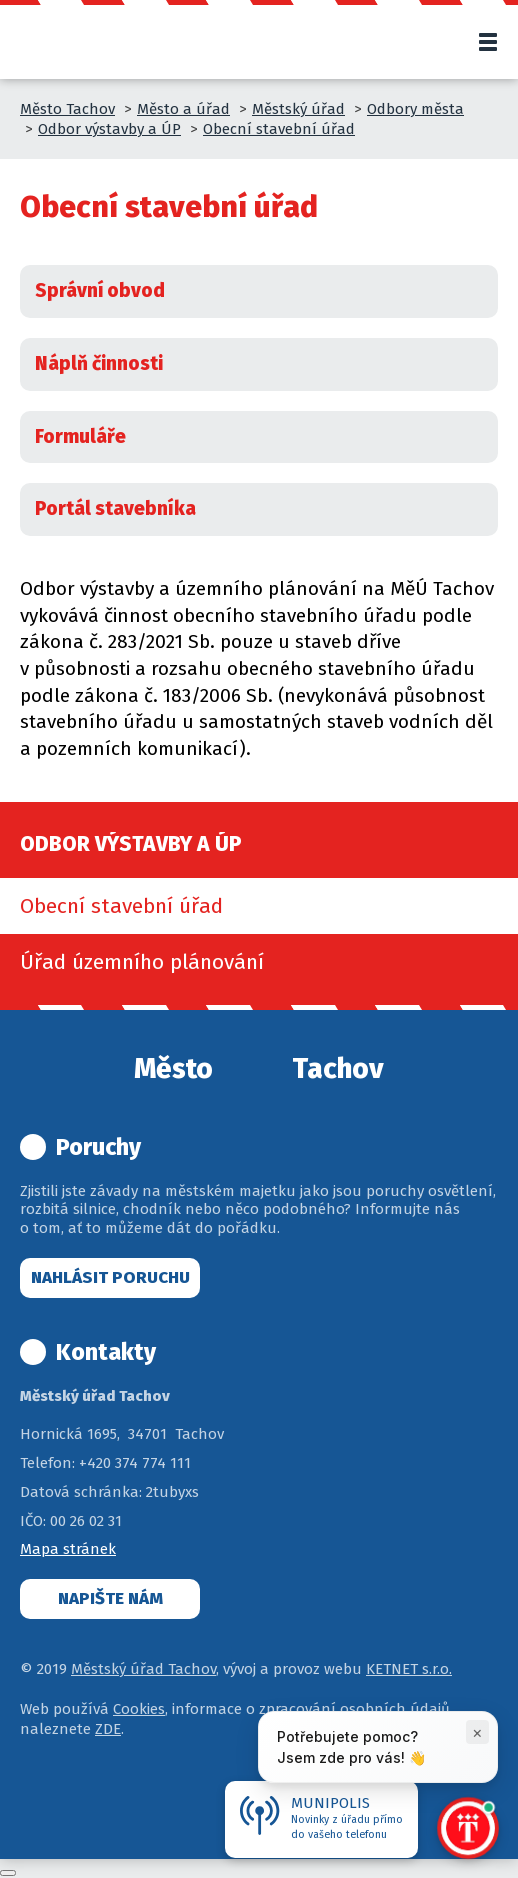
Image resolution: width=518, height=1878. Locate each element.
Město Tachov (67, 109)
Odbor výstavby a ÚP (109, 129)
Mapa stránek (68, 1549)
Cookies (139, 1709)
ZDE (108, 1729)
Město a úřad (183, 109)
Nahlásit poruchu (110, 1277)
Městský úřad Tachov (143, 1669)
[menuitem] (259, 906)
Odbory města (415, 109)
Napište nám (110, 1598)
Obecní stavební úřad (279, 129)
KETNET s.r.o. (409, 1669)
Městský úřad (298, 109)
